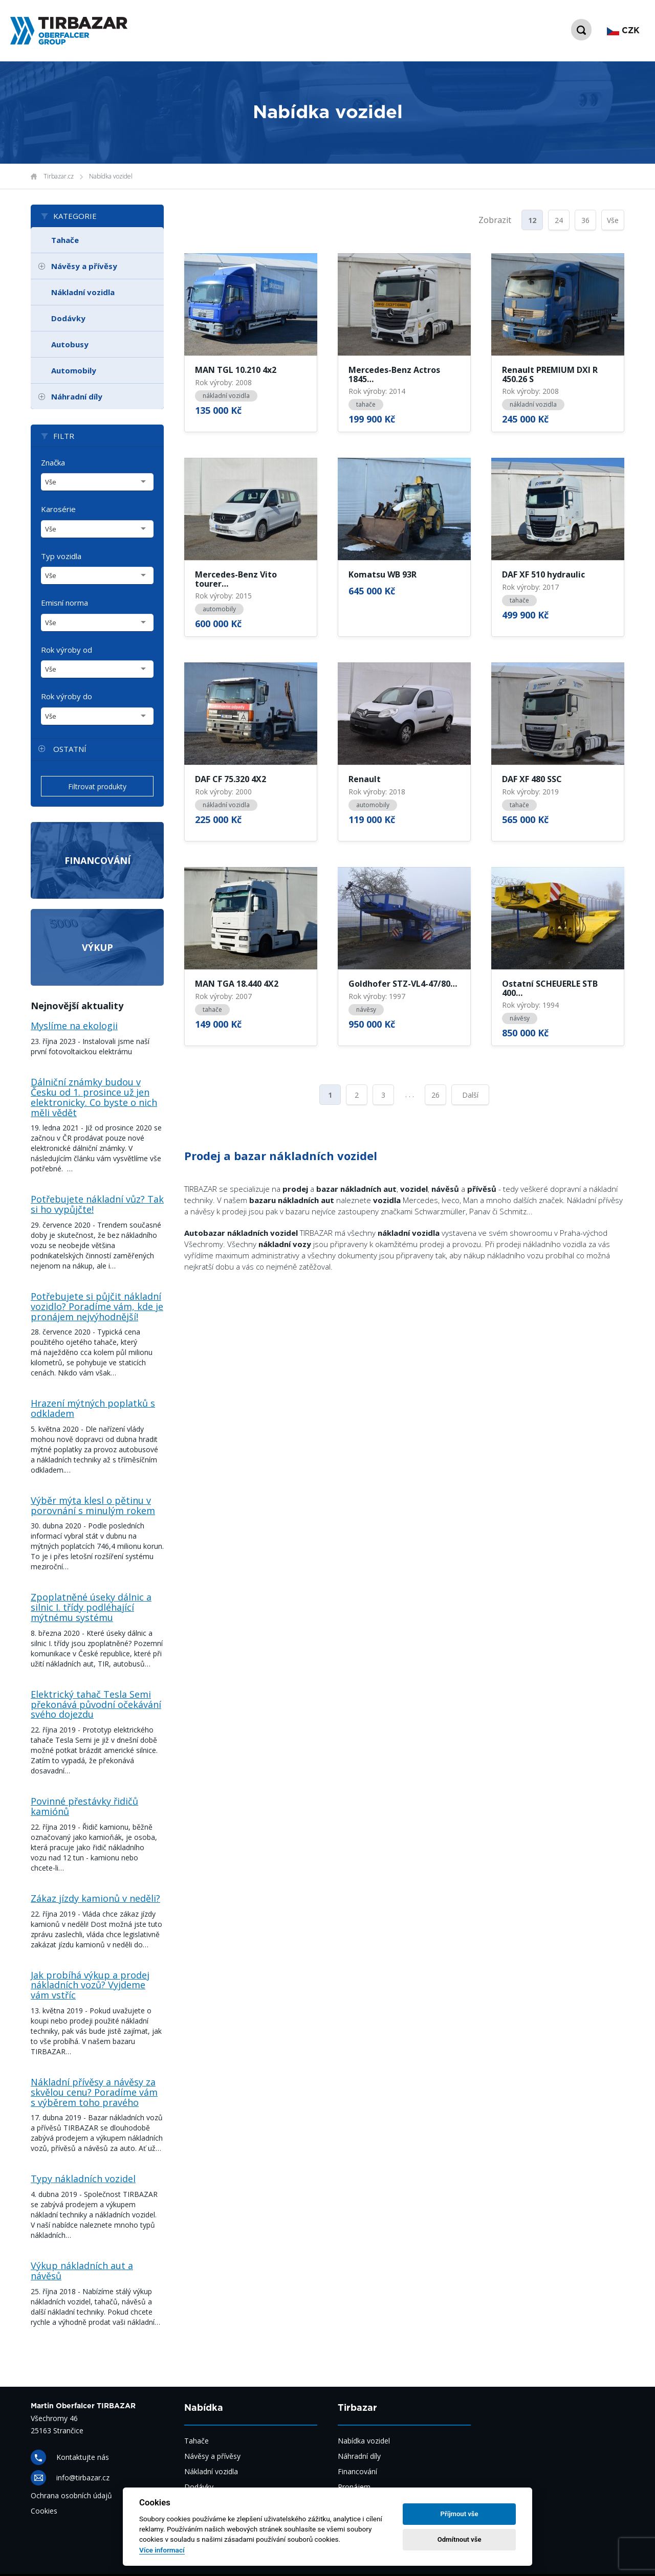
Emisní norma (64, 602)
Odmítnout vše (460, 2539)
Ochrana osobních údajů (71, 2495)
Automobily (73, 370)
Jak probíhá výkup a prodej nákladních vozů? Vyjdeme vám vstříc (90, 1985)
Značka (53, 462)
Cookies (44, 2511)
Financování (97, 860)
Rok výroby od (66, 650)
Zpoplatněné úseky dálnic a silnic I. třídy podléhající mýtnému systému (91, 1607)
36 (585, 220)
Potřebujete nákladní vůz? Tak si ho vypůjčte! (97, 1204)
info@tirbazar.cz (83, 2477)
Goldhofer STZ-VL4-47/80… (402, 984)
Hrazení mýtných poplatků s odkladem (93, 1408)
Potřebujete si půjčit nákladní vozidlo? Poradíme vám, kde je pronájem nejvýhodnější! (97, 1306)
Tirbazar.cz (58, 176)
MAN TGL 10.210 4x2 (235, 370)
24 (559, 220)
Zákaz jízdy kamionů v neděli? (95, 1898)
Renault (364, 779)
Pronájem (354, 2487)
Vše (613, 220)
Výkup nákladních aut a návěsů (82, 2270)
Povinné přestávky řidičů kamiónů (84, 1806)
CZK (623, 31)
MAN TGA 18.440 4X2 (236, 984)
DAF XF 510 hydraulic (543, 575)
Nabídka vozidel (111, 176)
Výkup (97, 947)
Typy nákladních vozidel (83, 2178)
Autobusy (70, 344)
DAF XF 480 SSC (532, 779)
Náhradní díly (76, 396)
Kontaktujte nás (82, 2457)
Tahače (65, 240)
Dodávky (68, 318)
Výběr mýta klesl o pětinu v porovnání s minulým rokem (93, 1505)
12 (532, 220)
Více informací (162, 2550)
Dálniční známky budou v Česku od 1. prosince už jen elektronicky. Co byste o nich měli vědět (94, 1097)
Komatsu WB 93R (382, 575)
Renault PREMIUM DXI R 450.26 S (550, 375)
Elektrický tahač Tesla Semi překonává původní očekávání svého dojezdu (96, 1704)
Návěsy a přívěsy (84, 266)
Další (470, 1095)
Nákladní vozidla (83, 292)
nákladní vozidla (226, 395)
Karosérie (58, 509)
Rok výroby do (66, 696)
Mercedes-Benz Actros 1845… (394, 375)
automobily (219, 609)
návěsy (366, 1009)
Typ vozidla (61, 556)
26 (435, 1095)
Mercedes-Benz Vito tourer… (236, 579)
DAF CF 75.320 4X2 (230, 779)
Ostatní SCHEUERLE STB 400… (550, 988)
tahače (366, 404)
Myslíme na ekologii (74, 1025)
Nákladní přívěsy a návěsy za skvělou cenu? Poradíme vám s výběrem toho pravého (94, 2092)
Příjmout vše (459, 2514)
